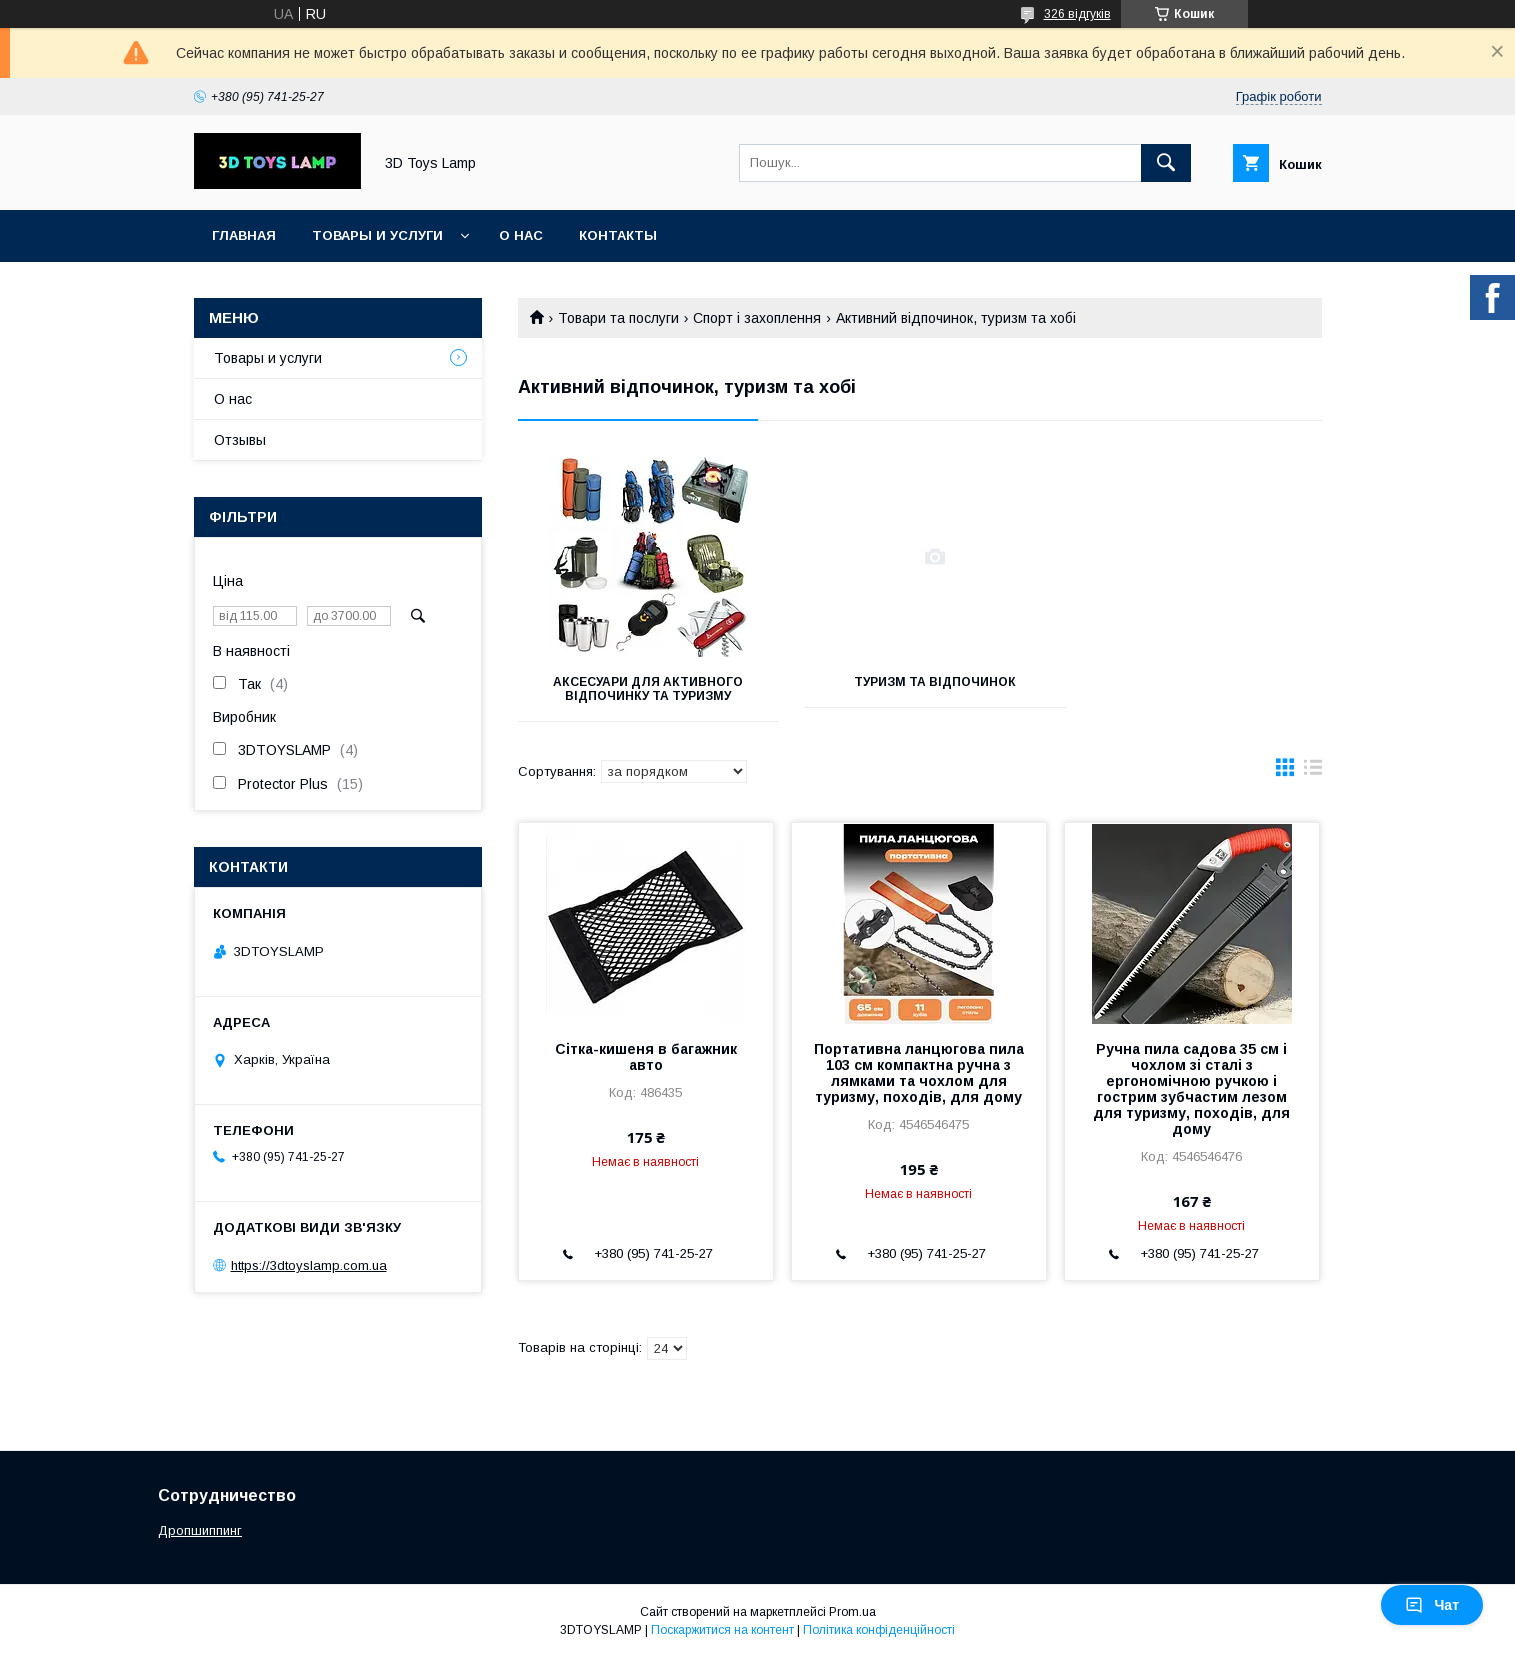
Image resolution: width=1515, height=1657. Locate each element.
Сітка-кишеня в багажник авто (646, 1057)
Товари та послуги (618, 318)
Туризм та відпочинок (919, 682)
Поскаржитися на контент (722, 1630)
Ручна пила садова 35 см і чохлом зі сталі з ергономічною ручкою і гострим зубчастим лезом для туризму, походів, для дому (1191, 1089)
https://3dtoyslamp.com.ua (309, 1265)
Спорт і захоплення (757, 318)
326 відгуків (1077, 14)
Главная (244, 235)
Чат (1432, 1605)
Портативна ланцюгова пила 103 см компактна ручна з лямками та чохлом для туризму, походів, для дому (919, 1073)
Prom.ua (852, 1612)
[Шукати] (1166, 163)
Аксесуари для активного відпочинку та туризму (643, 689)
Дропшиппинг (200, 1530)
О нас (521, 235)
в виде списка (1313, 772)
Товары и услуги (377, 235)
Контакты (618, 235)
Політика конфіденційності (879, 1630)
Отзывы (240, 440)
